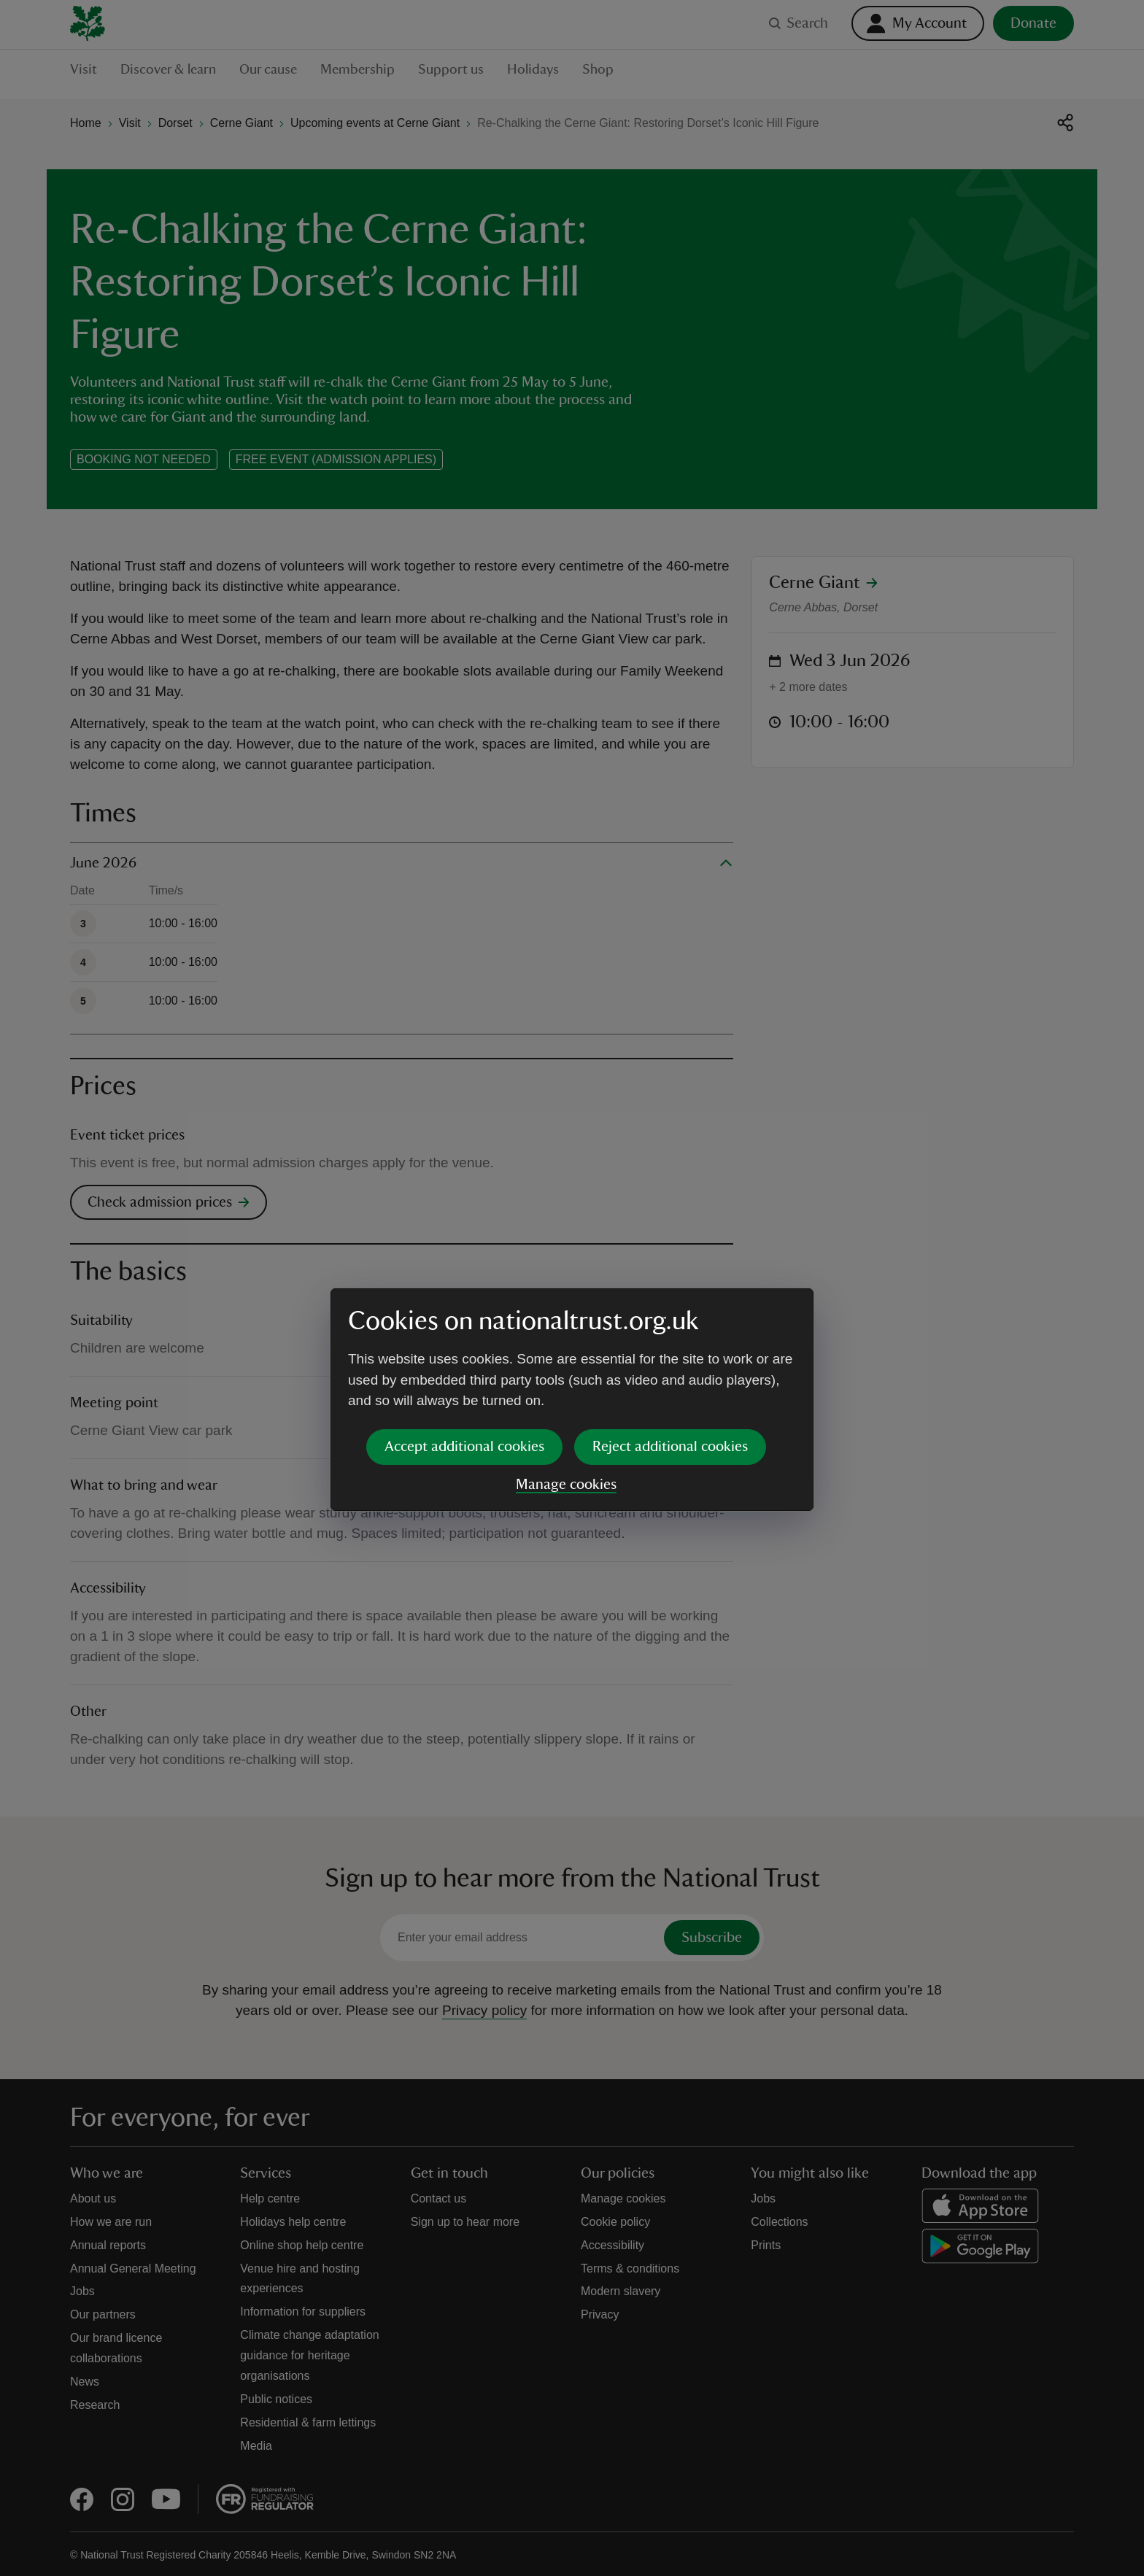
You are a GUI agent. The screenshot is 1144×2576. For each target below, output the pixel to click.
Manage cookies (566, 1372)
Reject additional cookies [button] (670, 1334)
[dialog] (572, 1287)
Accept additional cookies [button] (464, 1334)
